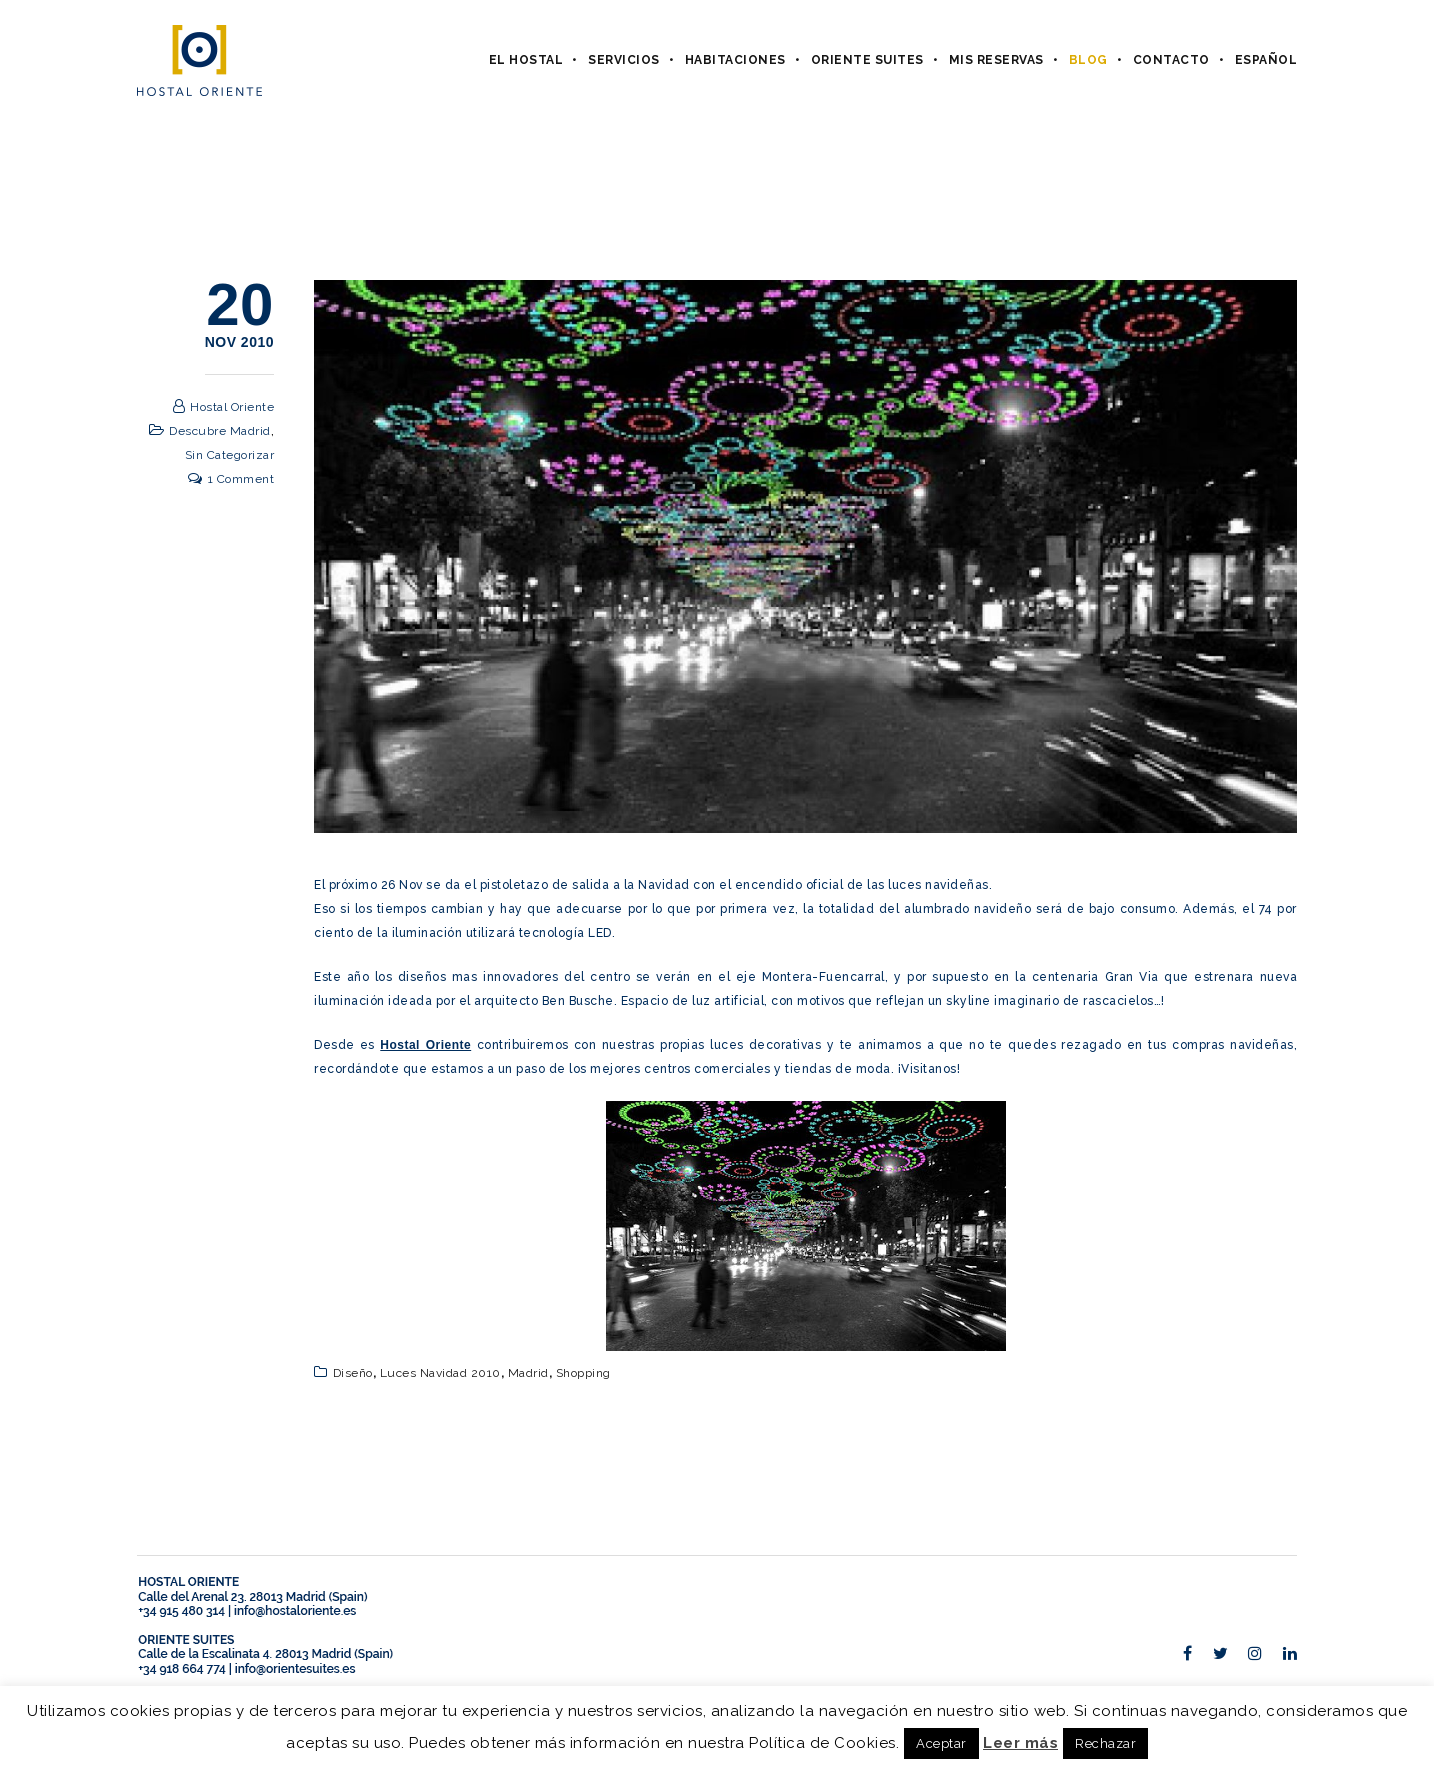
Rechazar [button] (1105, 1743)
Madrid (528, 1373)
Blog (1088, 60)
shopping (583, 1373)
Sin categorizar (230, 455)
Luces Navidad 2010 (440, 1373)
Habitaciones (735, 60)
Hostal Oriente (232, 407)
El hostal (526, 60)
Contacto (1171, 60)
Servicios (624, 60)
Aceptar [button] (941, 1743)
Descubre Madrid (220, 431)
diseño (353, 1373)
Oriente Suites (867, 60)
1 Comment (241, 479)
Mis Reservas (996, 60)
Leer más (1020, 1743)
